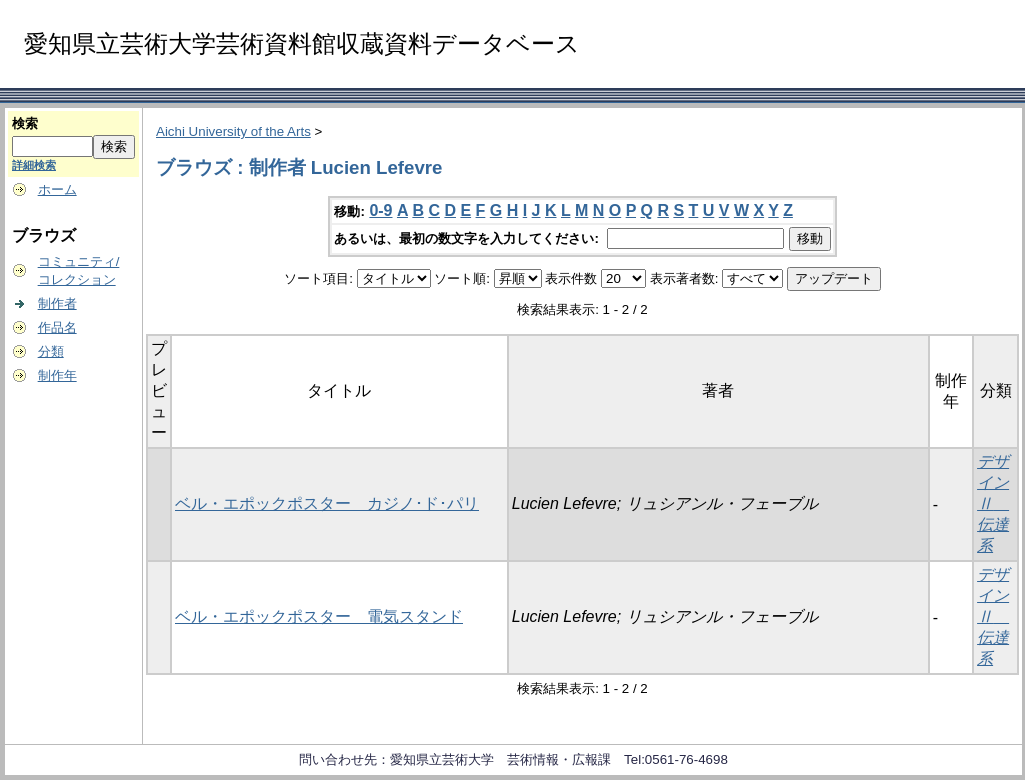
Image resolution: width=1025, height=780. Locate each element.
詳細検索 (34, 165)
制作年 (57, 375)
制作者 (57, 303)
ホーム (57, 189)
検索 (25, 123)
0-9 (380, 210)
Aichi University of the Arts (233, 131)
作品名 (57, 327)
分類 (51, 351)
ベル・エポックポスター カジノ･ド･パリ (327, 503)
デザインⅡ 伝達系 (993, 503)
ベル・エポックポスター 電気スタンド (319, 616)
